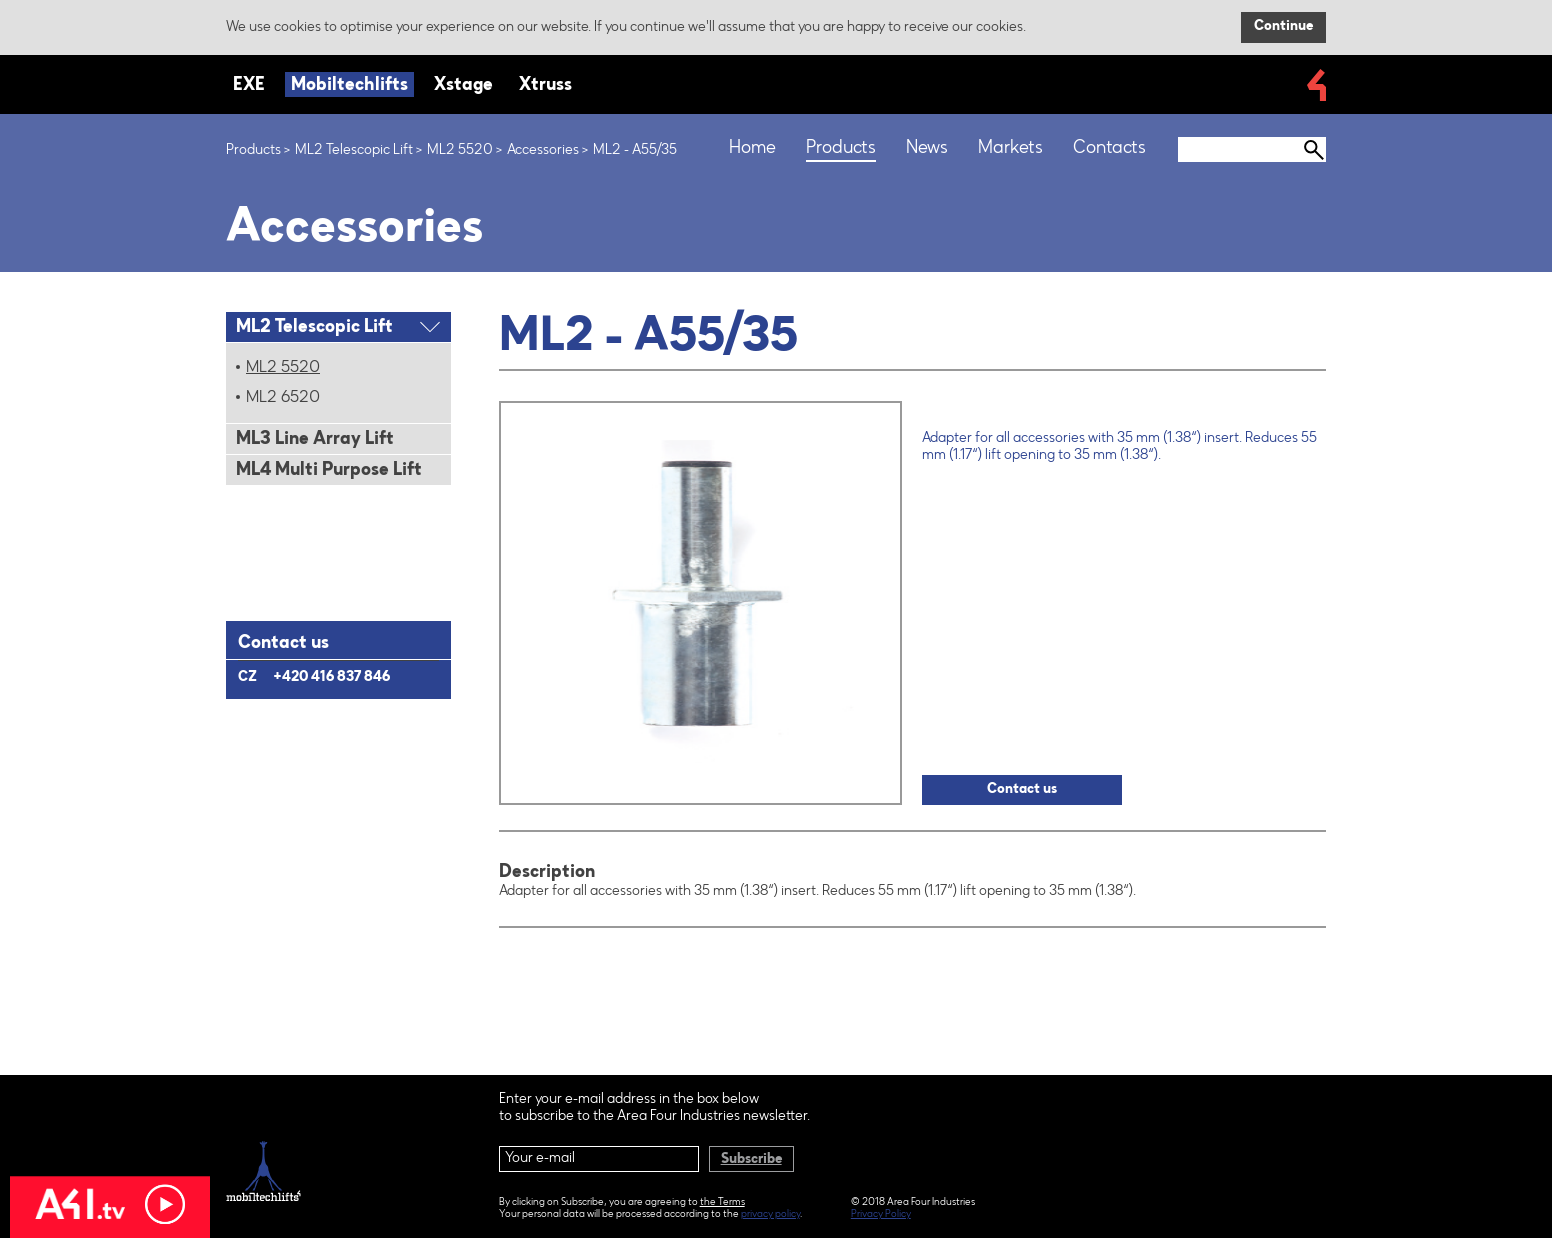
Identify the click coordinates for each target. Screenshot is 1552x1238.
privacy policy (770, 1215)
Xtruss (545, 86)
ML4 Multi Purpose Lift (329, 471)
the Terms (722, 1203)
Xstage (463, 86)
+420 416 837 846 (331, 678)
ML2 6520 (283, 398)
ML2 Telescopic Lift (354, 151)
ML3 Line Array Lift (315, 440)
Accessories (543, 151)
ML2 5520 (460, 151)
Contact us (1022, 790)
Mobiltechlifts (349, 86)
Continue (1283, 27)
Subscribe (751, 1160)
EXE (249, 86)
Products (253, 151)
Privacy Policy (881, 1215)
